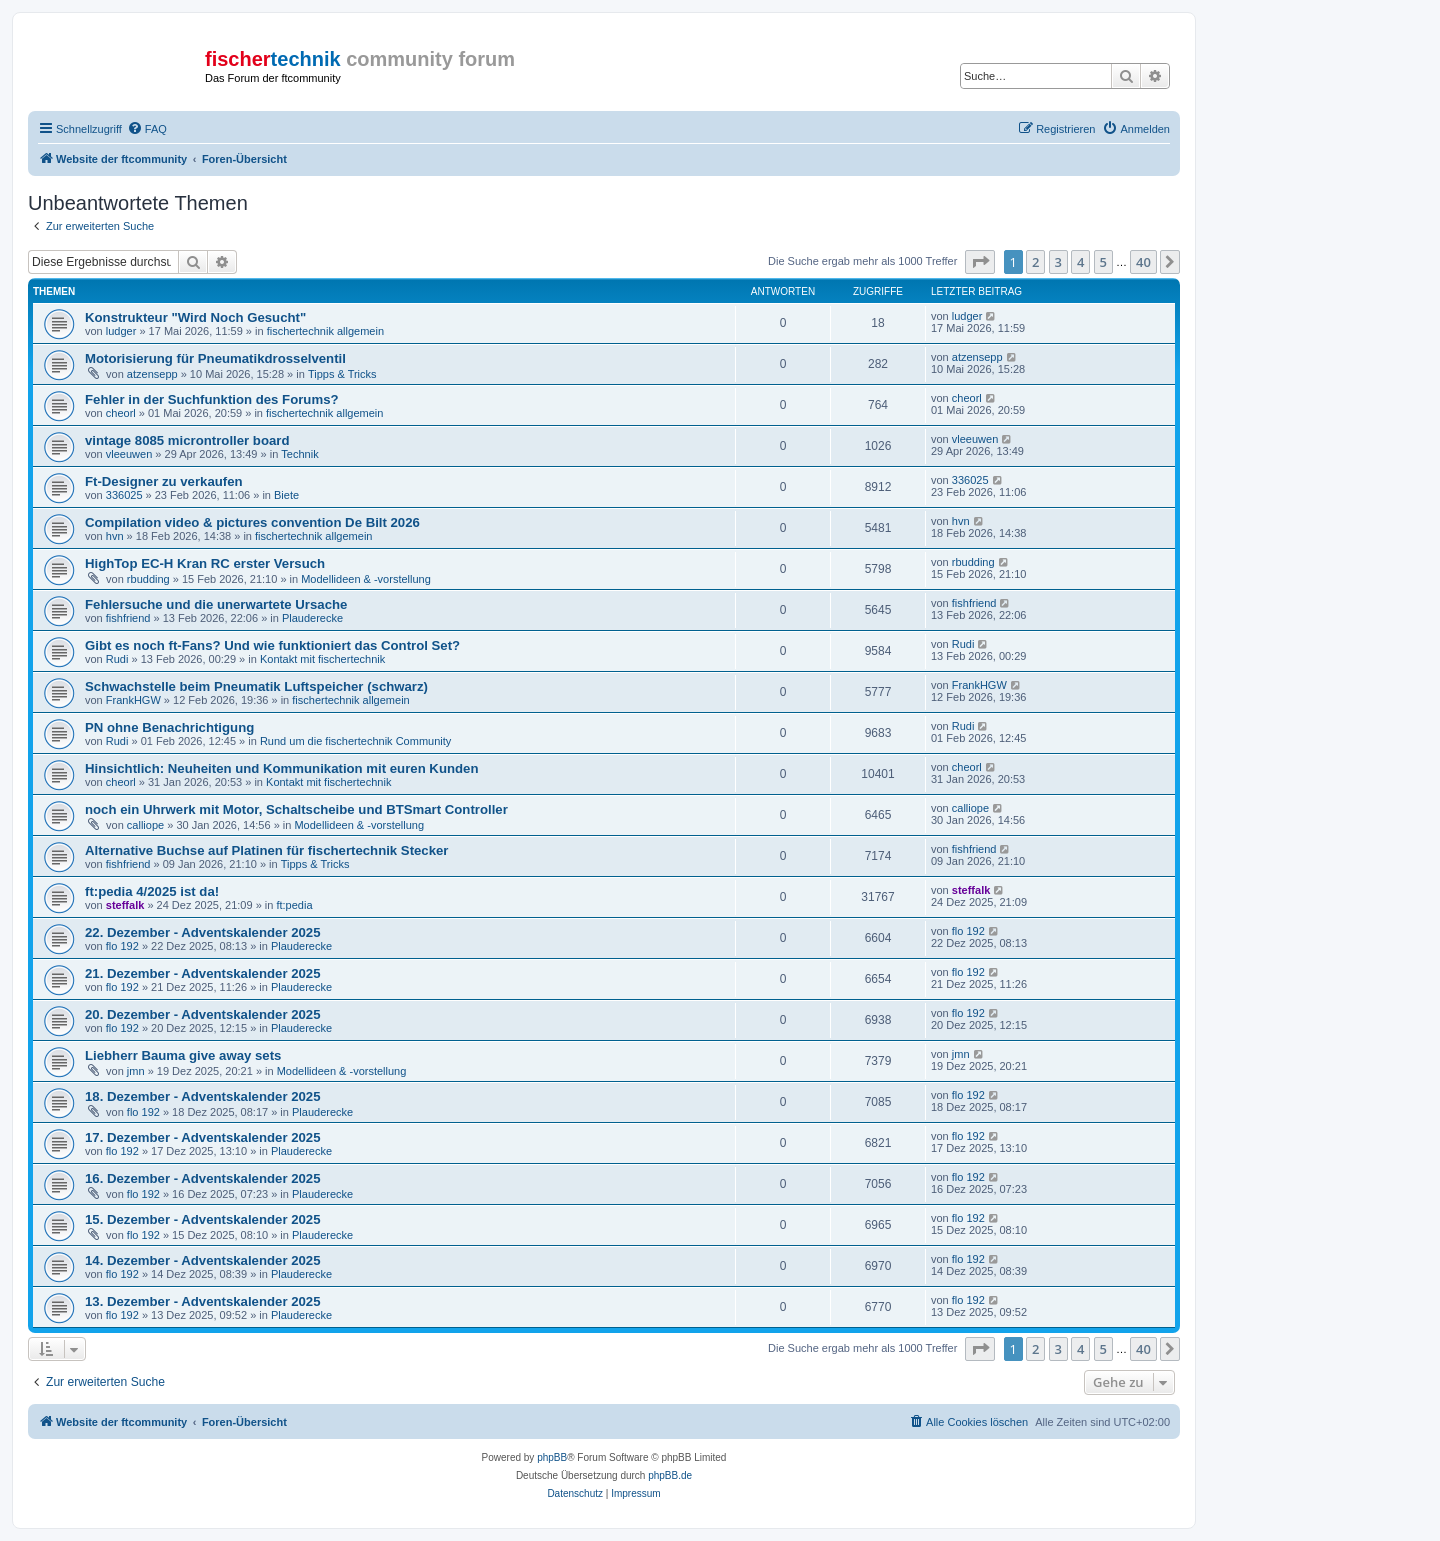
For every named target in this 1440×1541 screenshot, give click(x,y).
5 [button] (1103, 262)
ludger (121, 331)
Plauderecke (312, 618)
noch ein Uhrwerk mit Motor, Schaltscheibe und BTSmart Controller (296, 809)
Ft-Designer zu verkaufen (164, 481)
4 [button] (1080, 262)
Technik (299, 454)
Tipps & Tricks (342, 374)
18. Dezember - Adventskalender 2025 (203, 1096)
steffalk (125, 905)
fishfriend (128, 618)
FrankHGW (133, 700)
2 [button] (1035, 262)
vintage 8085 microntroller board (187, 440)
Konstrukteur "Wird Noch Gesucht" (195, 317)
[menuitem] (147, 129)
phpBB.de (670, 1475)
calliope (145, 825)
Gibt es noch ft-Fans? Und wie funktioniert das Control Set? (272, 645)
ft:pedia (294, 905)
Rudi (117, 659)
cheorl (121, 413)
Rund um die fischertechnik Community (355, 741)
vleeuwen (129, 454)
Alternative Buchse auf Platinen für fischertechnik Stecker (267, 850)
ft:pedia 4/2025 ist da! (152, 891)
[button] (980, 262)
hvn (115, 536)
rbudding (148, 579)
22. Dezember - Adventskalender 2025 (203, 932)
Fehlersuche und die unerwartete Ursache (216, 604)
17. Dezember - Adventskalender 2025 (203, 1137)
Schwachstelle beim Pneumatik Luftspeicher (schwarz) (256, 686)
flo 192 (122, 946)
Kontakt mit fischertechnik (322, 659)
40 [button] (1143, 262)
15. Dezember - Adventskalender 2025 (203, 1219)
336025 (124, 495)
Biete (286, 495)
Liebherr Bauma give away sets (183, 1055)
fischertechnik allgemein (325, 331)
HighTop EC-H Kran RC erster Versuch (205, 563)
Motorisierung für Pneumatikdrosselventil (215, 358)
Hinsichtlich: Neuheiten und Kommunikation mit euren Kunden (281, 768)
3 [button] (1058, 262)
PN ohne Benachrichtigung (169, 727)
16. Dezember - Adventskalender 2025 (203, 1178)
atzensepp (152, 374)
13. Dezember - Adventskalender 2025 (203, 1301)
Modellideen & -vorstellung (366, 579)
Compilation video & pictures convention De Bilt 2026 (252, 522)
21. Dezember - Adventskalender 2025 (203, 973)
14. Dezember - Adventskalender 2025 (203, 1260)
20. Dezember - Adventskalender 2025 (203, 1014)
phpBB (552, 1457)
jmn (136, 1071)
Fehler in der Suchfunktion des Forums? (212, 399)
